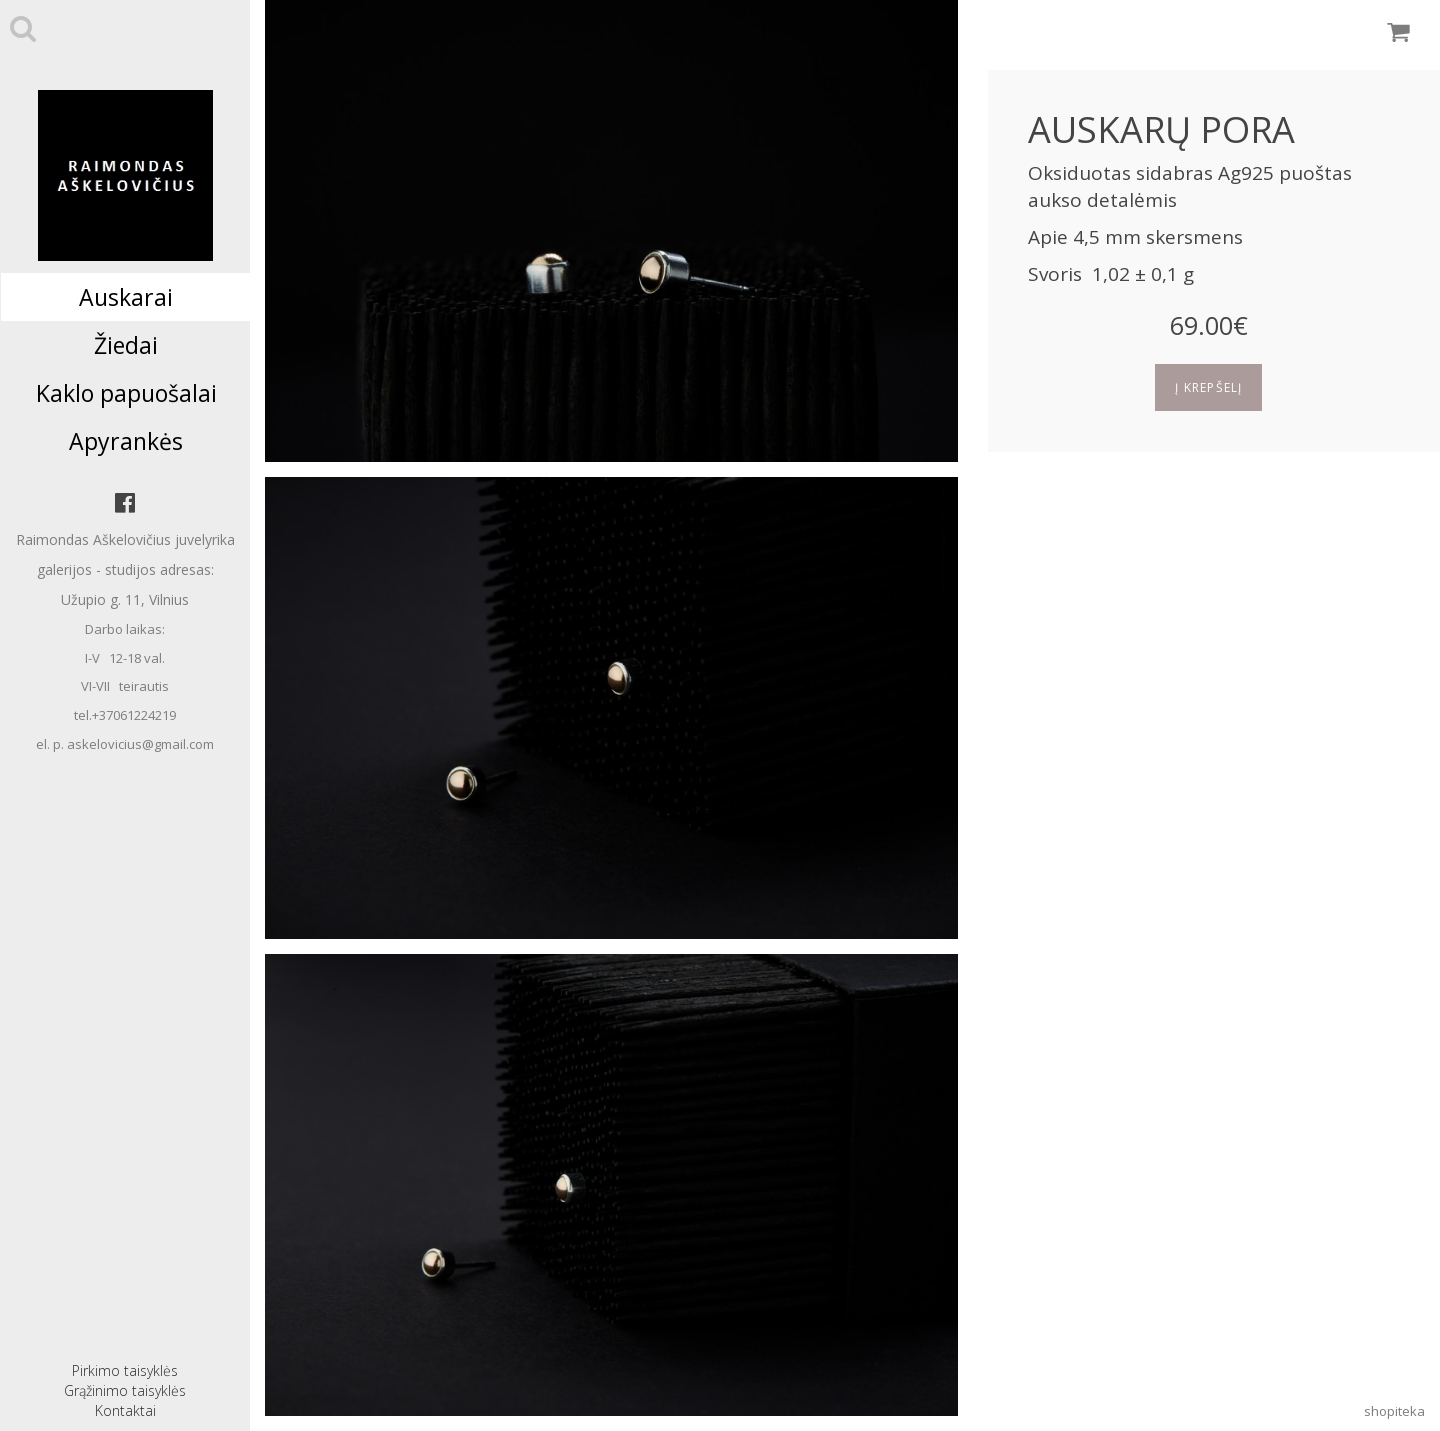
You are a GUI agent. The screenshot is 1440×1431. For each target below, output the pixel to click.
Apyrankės (126, 441)
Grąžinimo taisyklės (125, 1390)
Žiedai (126, 345)
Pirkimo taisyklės (125, 1370)
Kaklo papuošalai (126, 393)
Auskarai (126, 297)
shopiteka (1394, 1411)
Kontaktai (125, 1410)
